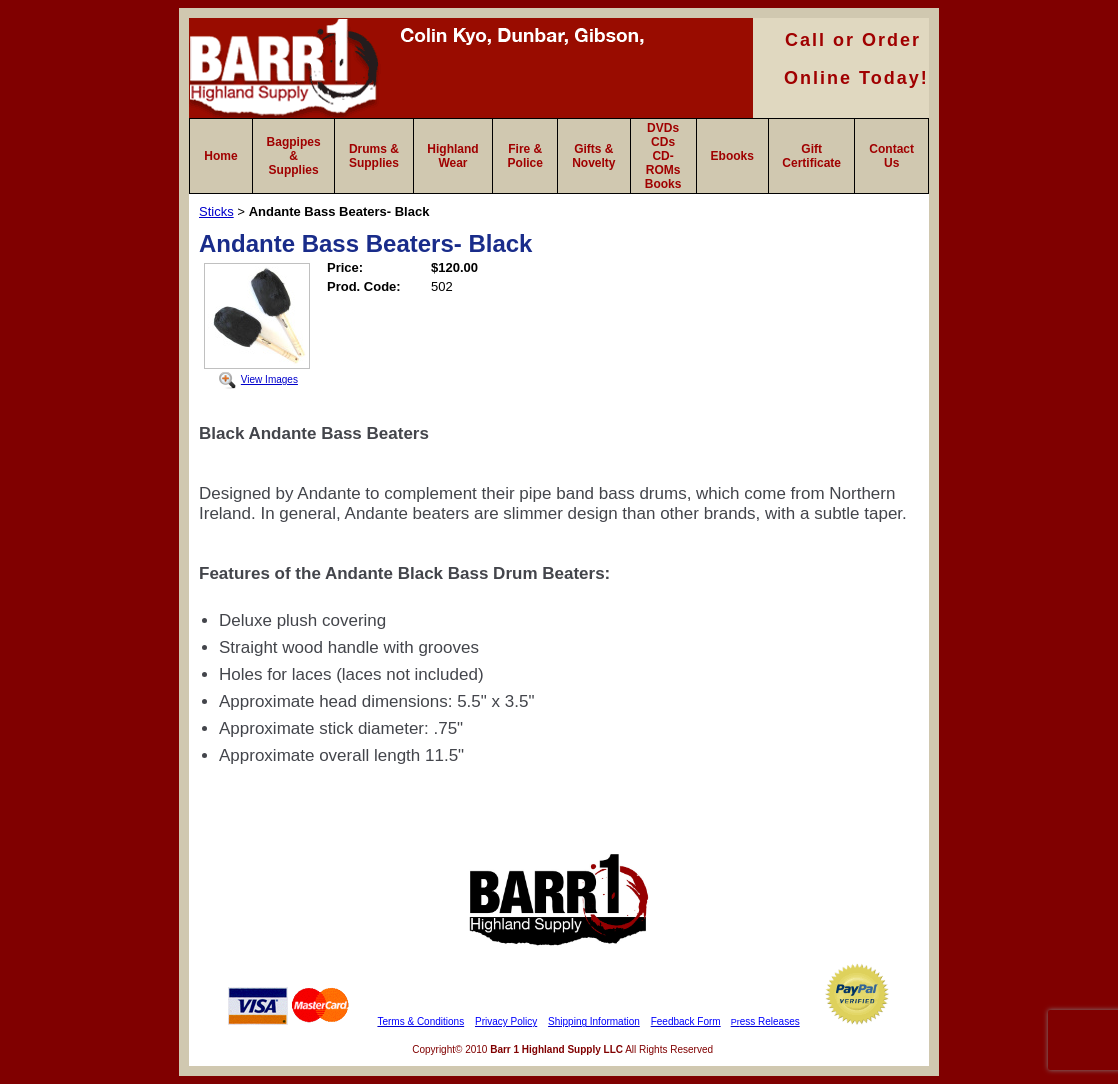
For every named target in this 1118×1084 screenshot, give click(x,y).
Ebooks (732, 156)
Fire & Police (525, 156)
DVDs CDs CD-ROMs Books (663, 156)
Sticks (216, 211)
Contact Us (891, 156)
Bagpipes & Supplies (294, 156)
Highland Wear (452, 156)
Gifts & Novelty (593, 156)
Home (220, 156)
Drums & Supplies (374, 156)
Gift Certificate (811, 156)
